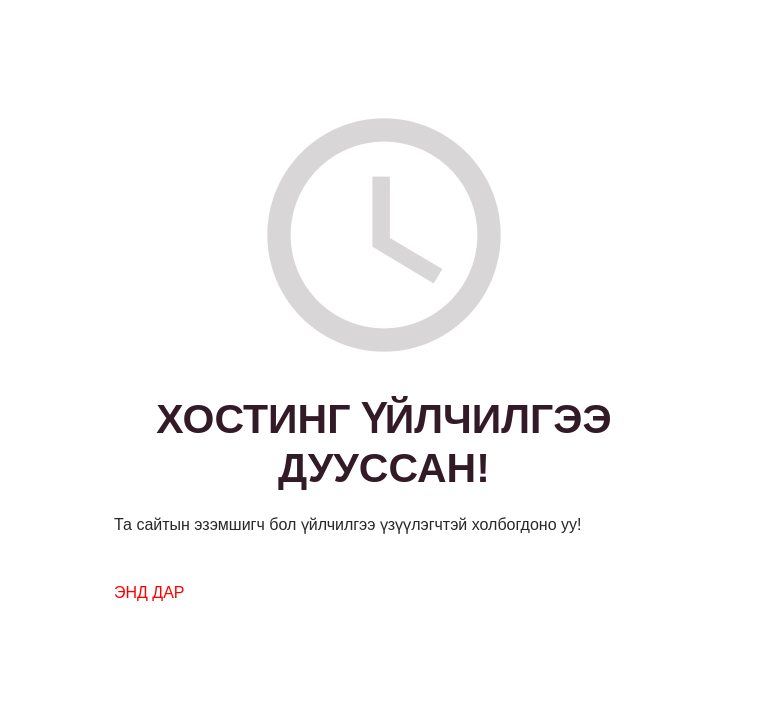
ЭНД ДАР (149, 592)
